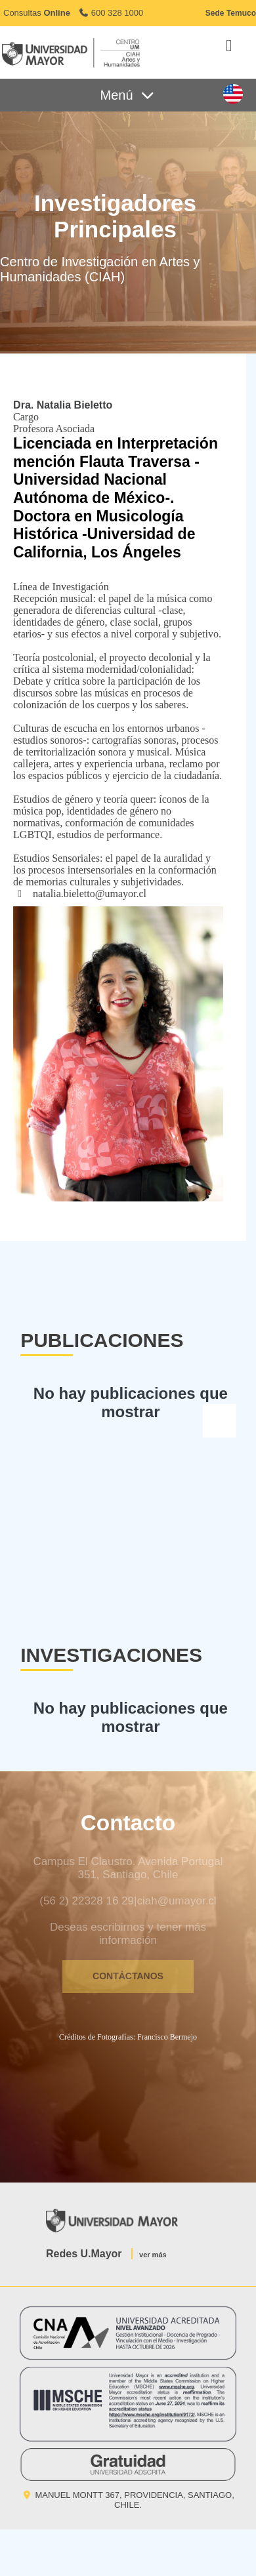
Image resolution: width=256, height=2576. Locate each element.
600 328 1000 (110, 13)
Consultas (36, 13)
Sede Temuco (230, 13)
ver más (153, 2255)
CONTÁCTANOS (128, 1976)
